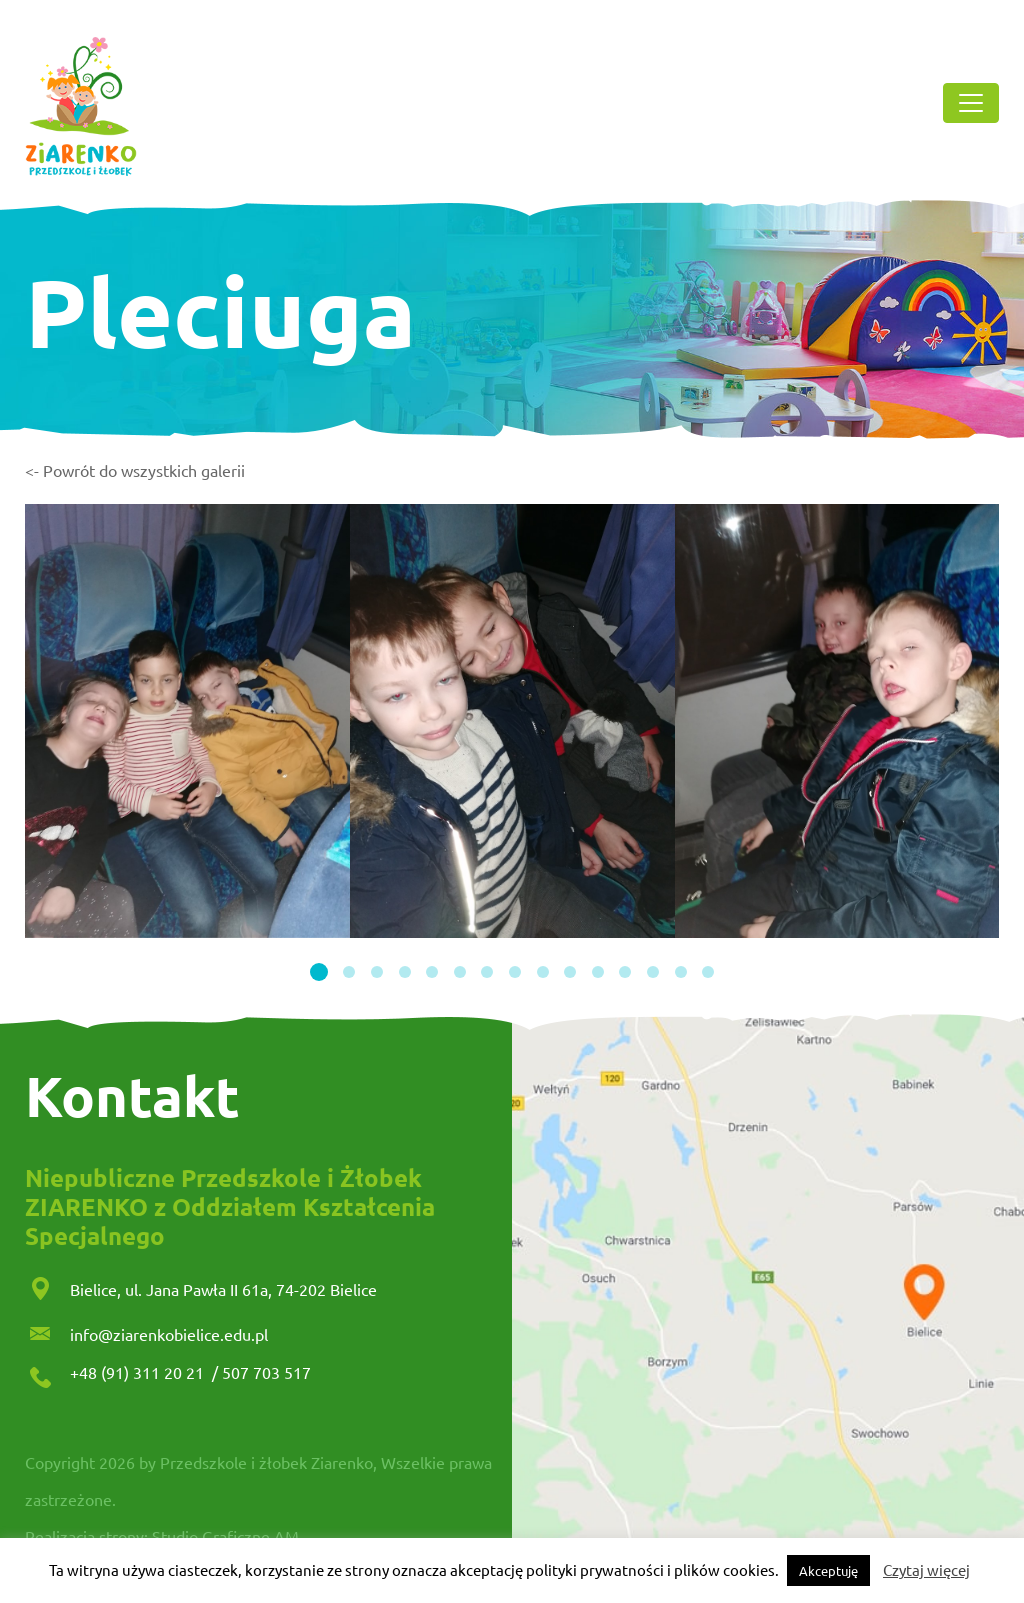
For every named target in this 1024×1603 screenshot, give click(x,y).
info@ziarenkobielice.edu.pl (169, 1334)
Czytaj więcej (926, 1569)
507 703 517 (266, 1372)
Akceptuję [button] (828, 1570)
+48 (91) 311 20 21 (139, 1372)
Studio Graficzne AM (225, 1536)
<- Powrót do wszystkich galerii (135, 470)
